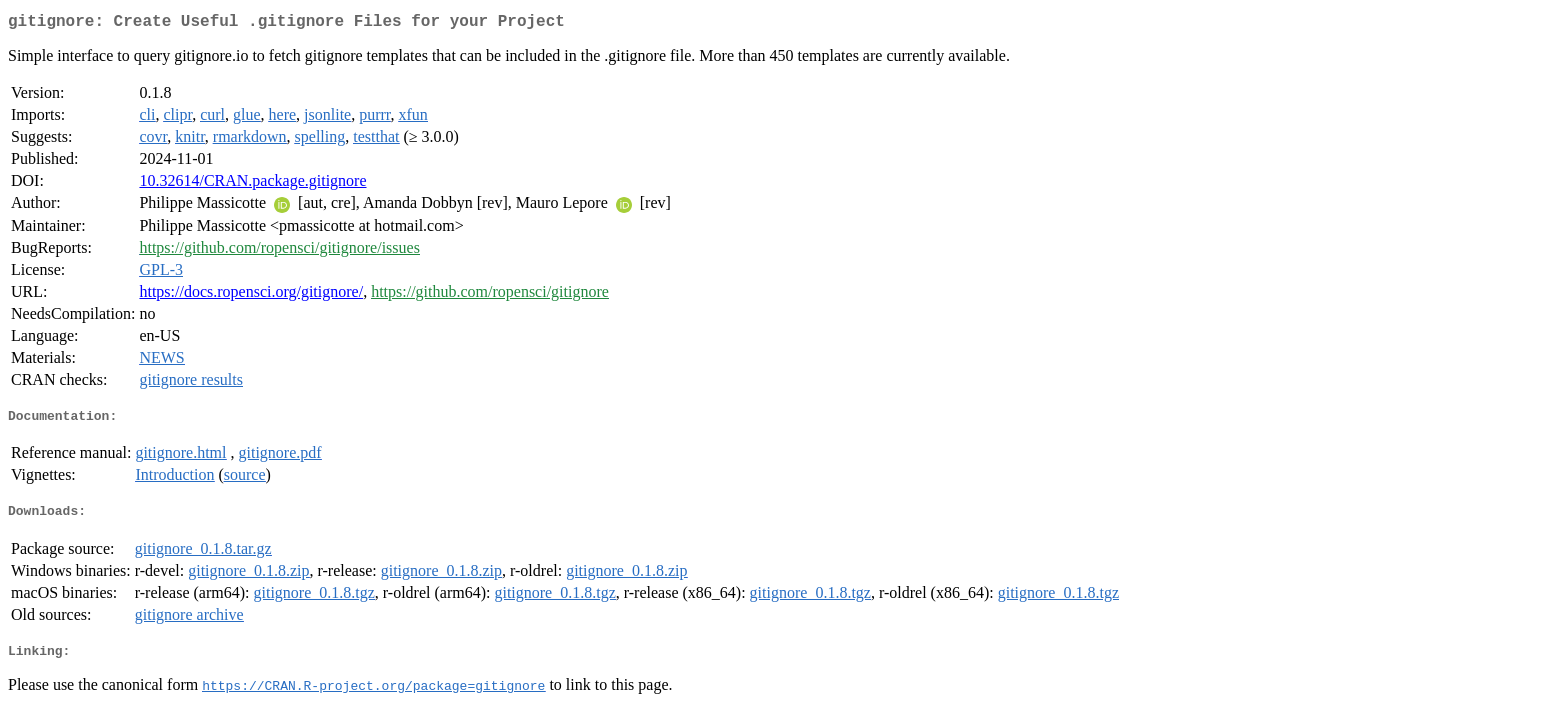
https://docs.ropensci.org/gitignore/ (251, 295)
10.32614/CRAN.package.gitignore (252, 184)
